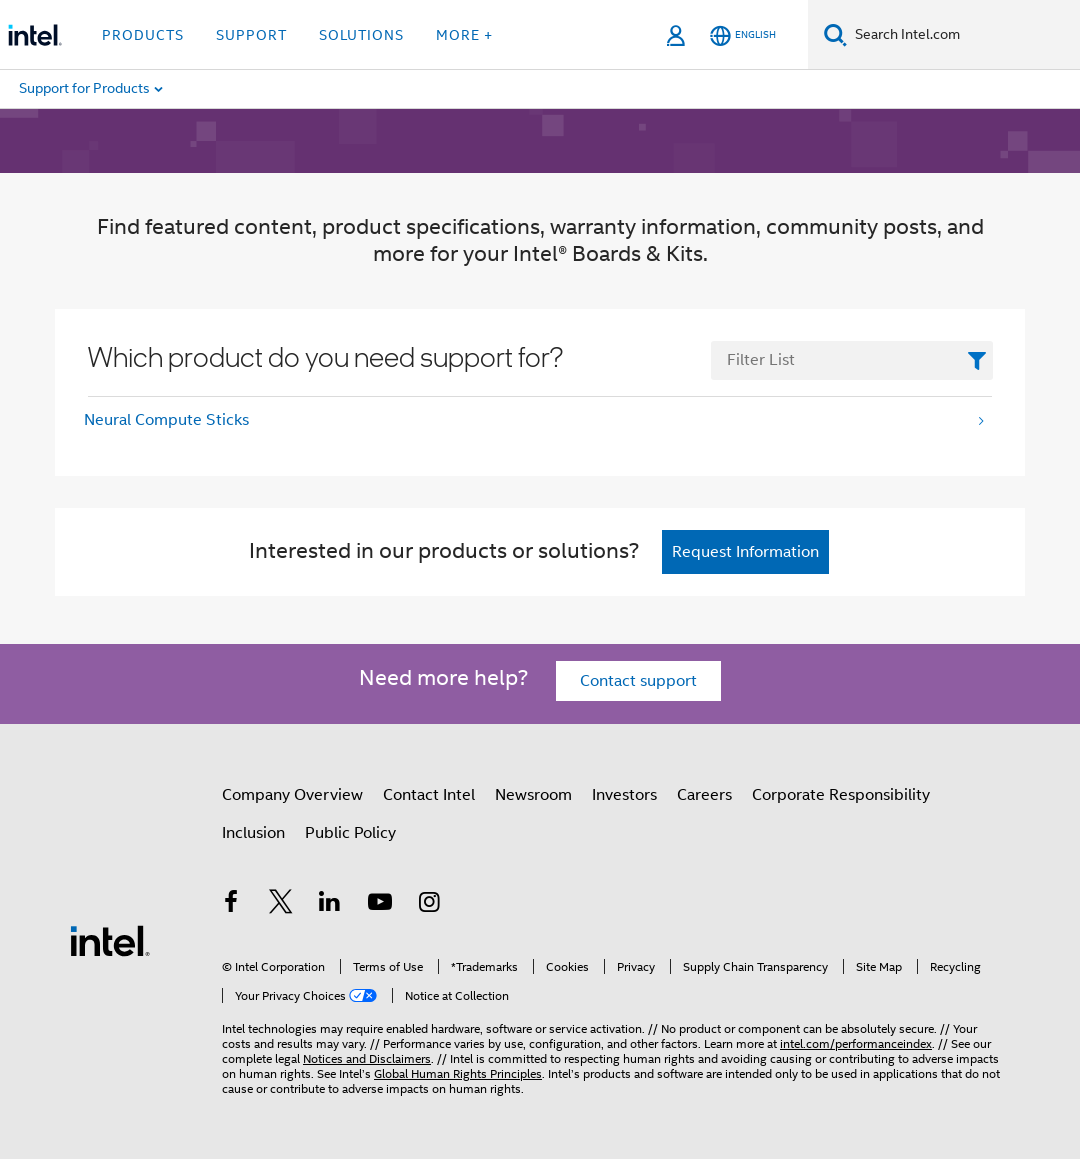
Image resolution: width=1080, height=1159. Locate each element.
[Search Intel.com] (963, 35)
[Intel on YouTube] (380, 905)
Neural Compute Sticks (166, 420)
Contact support (638, 681)
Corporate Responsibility (841, 795)
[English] (743, 35)
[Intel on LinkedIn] (330, 905)
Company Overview (292, 795)
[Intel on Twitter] (281, 905)
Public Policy (350, 833)
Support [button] (251, 35)
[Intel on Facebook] (231, 905)
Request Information (745, 552)
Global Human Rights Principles (458, 1073)
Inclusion (253, 833)
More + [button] (464, 35)
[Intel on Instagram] (429, 905)
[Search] (835, 34)
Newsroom (533, 795)
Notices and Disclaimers (367, 1058)
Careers (704, 795)
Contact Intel (429, 795)
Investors (624, 795)
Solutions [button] (361, 35)
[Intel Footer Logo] (110, 940)
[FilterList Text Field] (852, 360)
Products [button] (143, 35)
